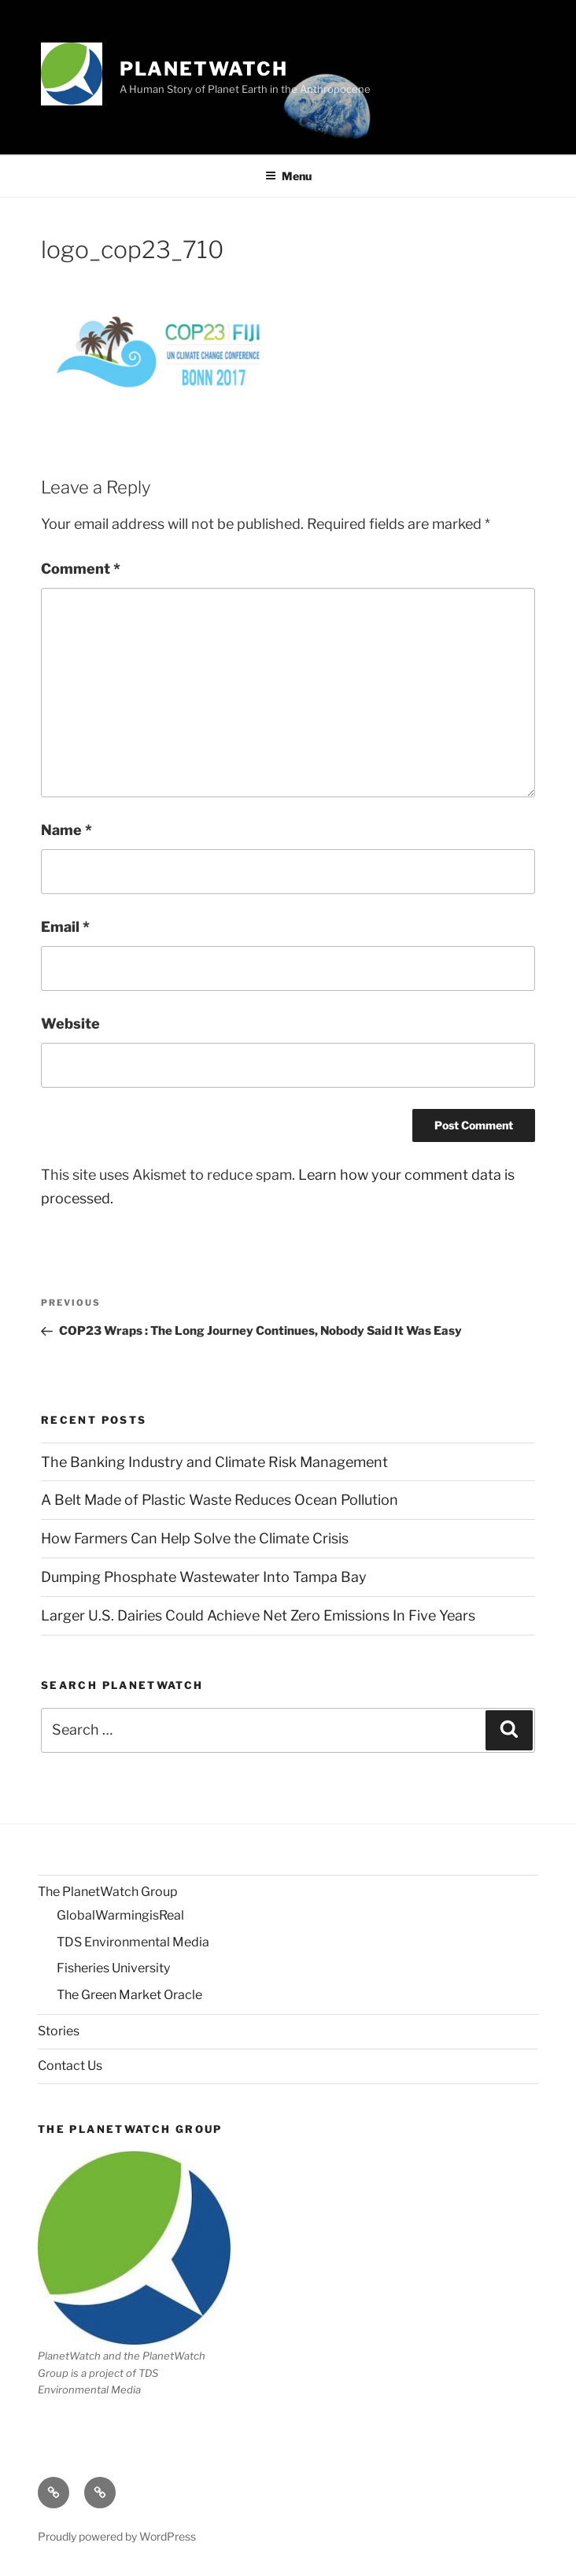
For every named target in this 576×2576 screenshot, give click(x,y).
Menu (288, 176)
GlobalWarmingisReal (120, 1915)
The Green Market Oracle (129, 1994)
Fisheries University (113, 1968)
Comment (80, 568)
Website (70, 1023)
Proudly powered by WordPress (117, 2536)
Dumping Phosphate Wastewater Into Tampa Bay (204, 1577)
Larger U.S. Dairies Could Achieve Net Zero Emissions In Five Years (258, 1615)
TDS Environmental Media (133, 1942)
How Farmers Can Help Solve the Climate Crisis (195, 1538)
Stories (58, 2030)
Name (66, 830)
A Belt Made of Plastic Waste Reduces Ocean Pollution (219, 1499)
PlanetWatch (203, 68)
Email (65, 926)
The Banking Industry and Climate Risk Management (214, 1462)
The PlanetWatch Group (108, 1891)
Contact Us (70, 2065)
